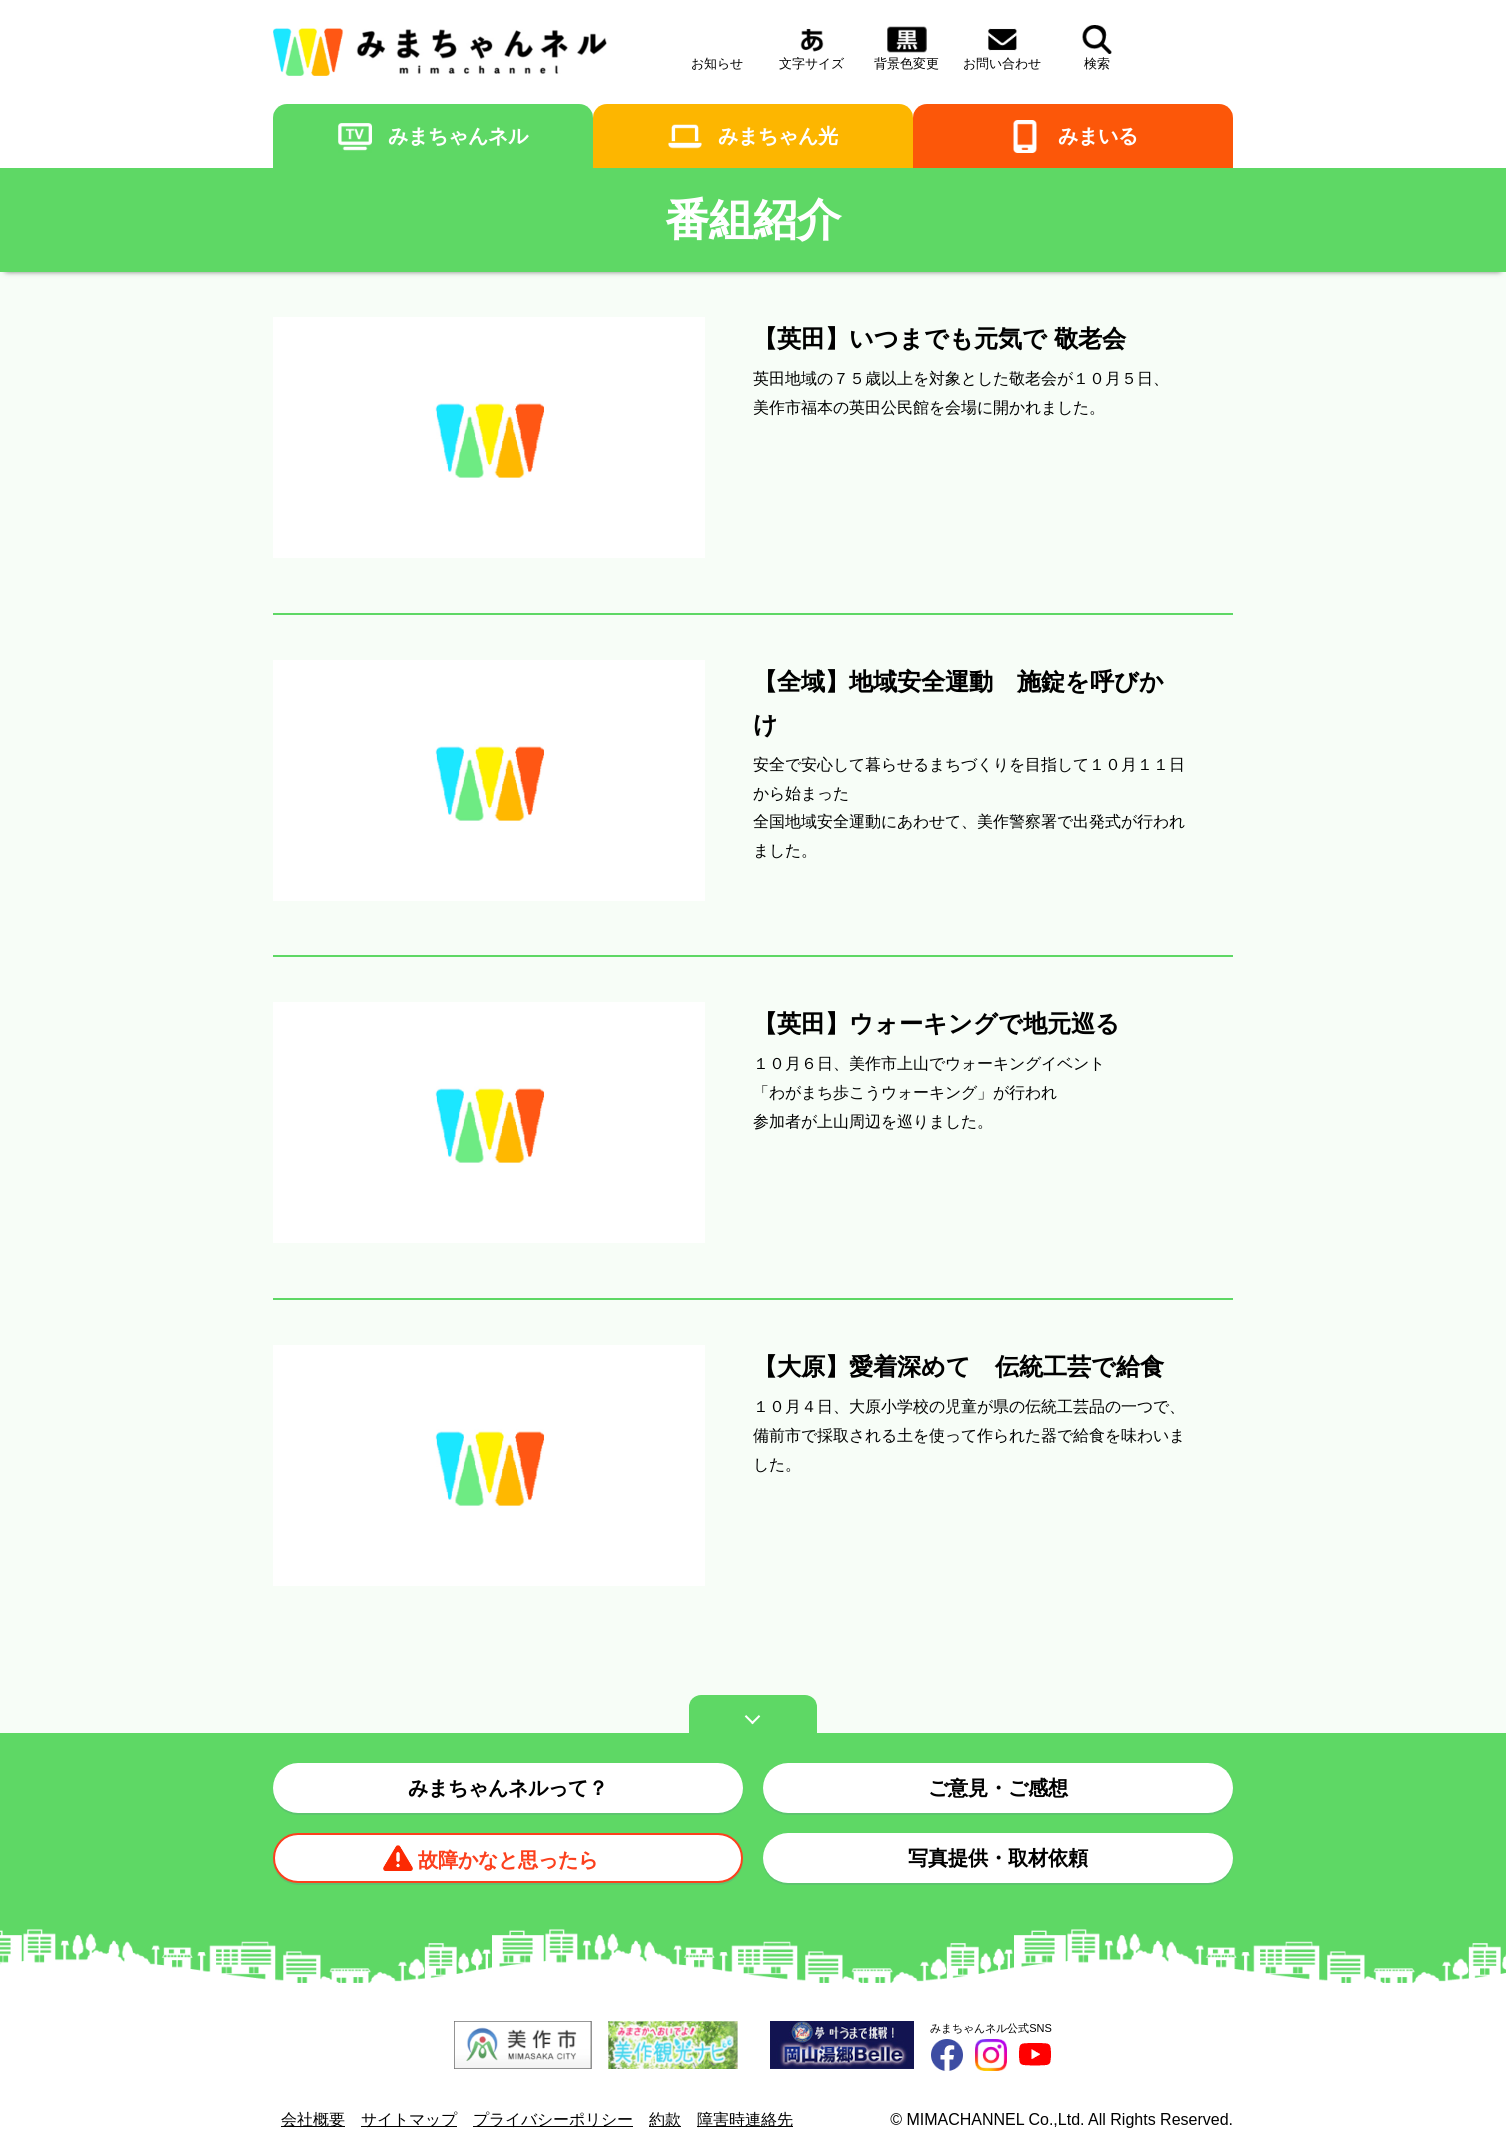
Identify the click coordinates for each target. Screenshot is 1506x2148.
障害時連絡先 (745, 2119)
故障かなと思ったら (508, 1860)
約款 (665, 2119)
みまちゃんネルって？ (508, 1788)
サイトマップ (409, 2119)
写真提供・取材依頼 (998, 1858)
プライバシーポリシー (553, 2119)
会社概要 (313, 2119)
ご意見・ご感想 (998, 1788)
